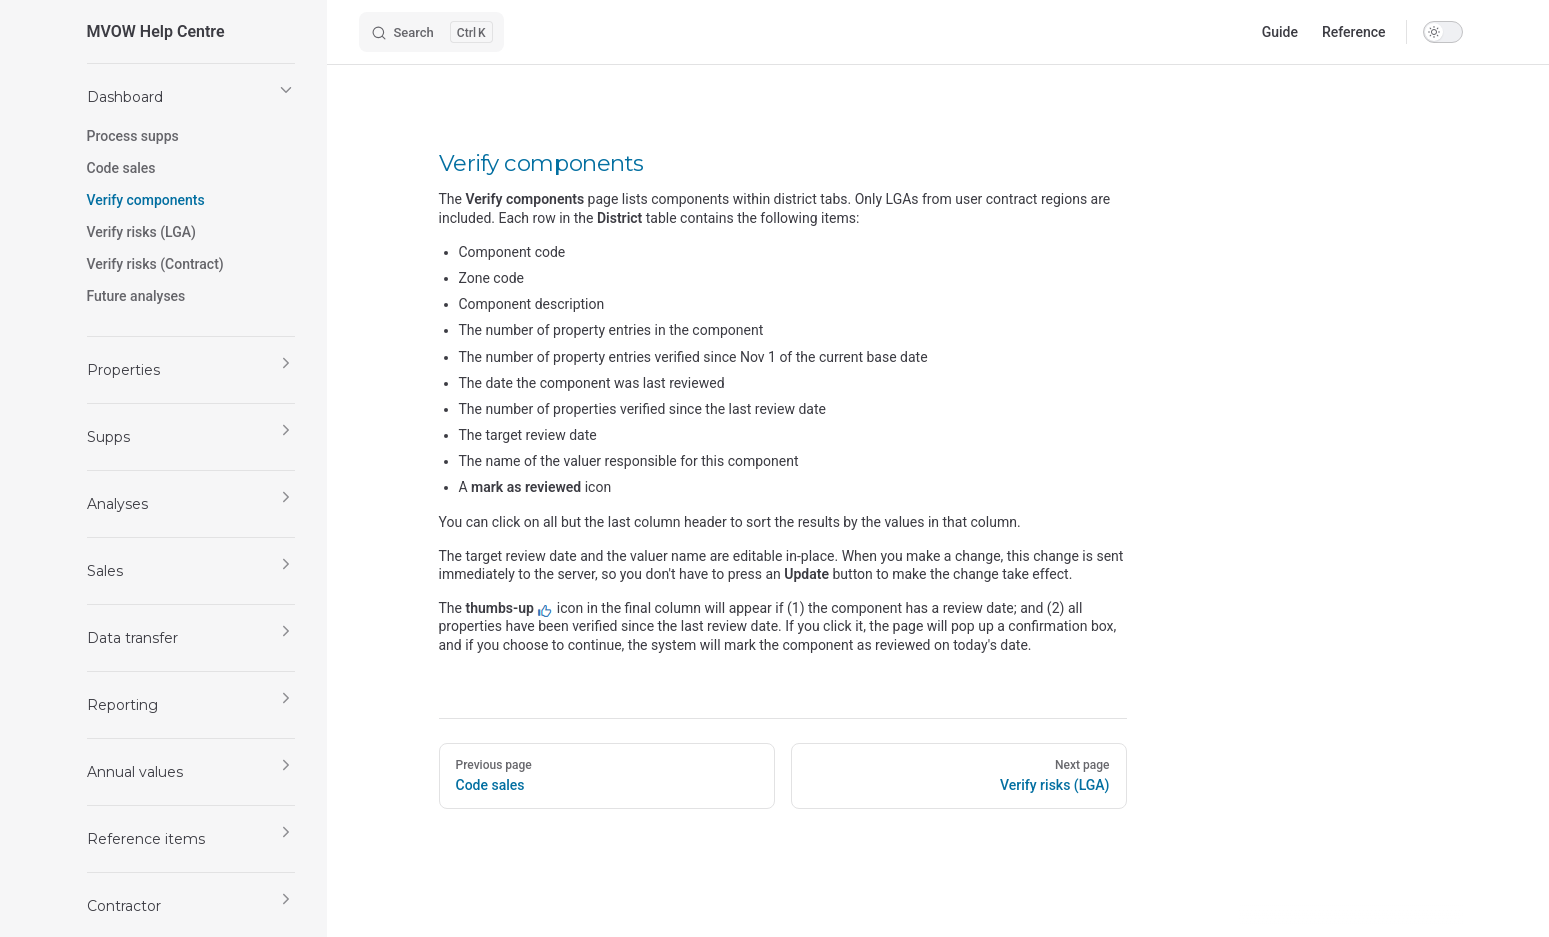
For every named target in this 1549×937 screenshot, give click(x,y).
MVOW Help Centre (156, 31)
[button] (191, 97)
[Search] (431, 32)
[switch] (1443, 32)
